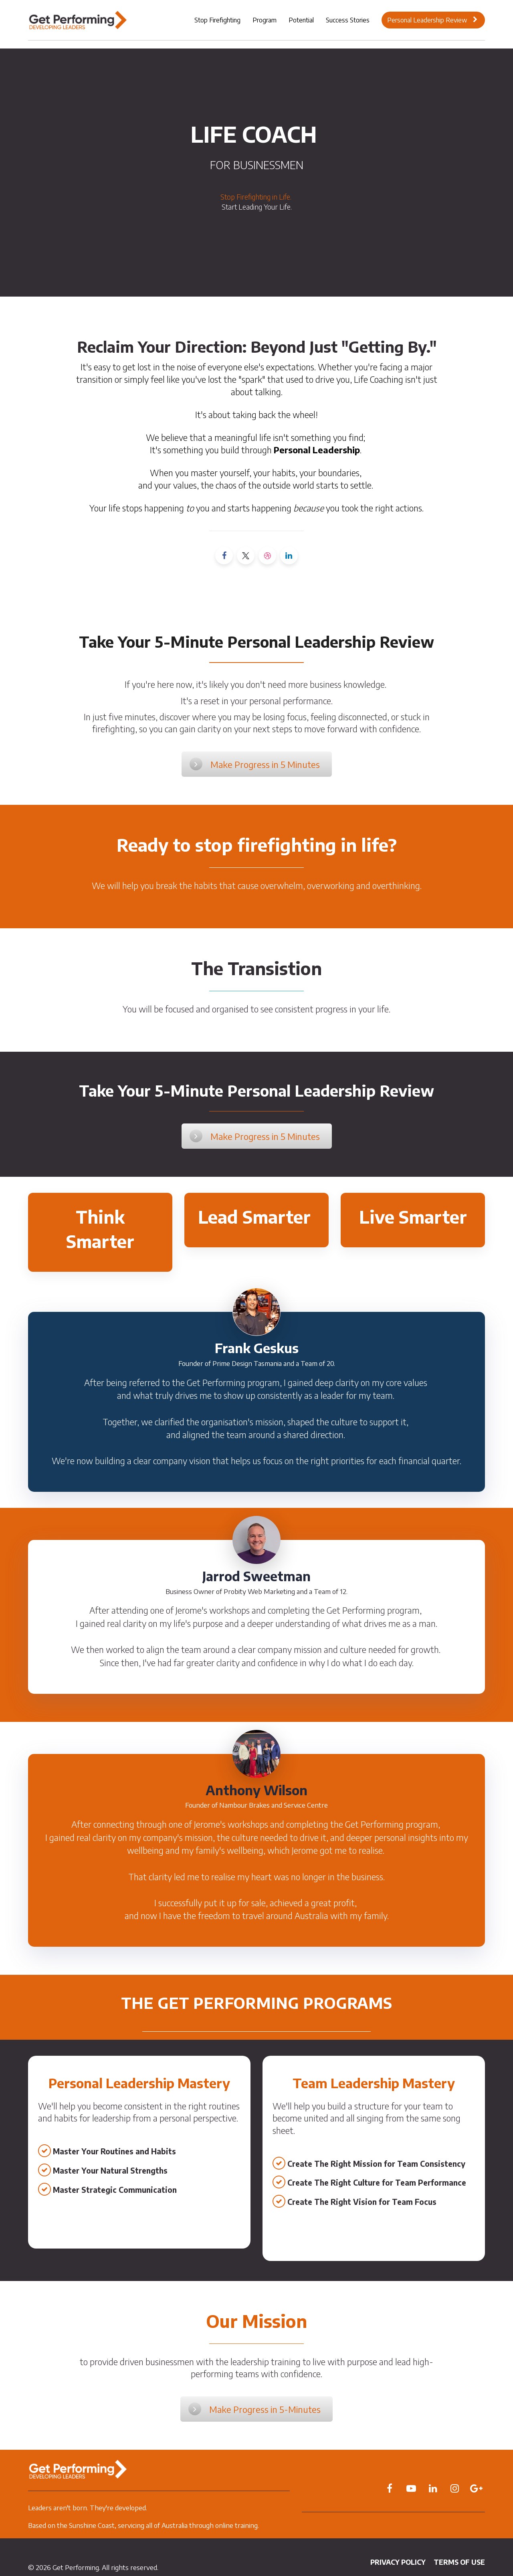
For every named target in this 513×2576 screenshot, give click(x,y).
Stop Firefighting (217, 20)
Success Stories (348, 20)
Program (264, 20)
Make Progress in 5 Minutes (255, 764)
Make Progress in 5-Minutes (254, 2408)
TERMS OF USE (459, 2562)
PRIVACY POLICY (398, 2562)
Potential (301, 20)
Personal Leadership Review (432, 20)
